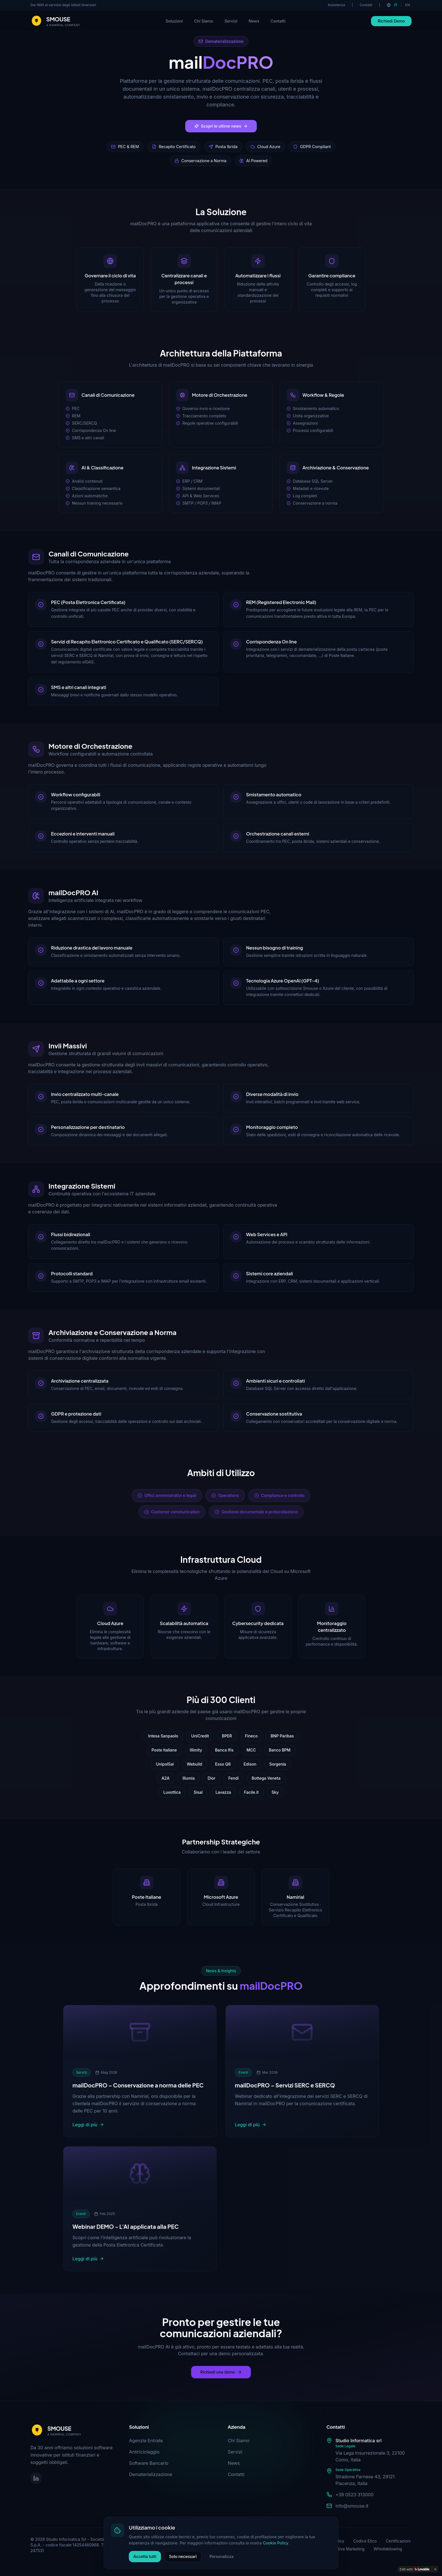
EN (407, 5)
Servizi (230, 21)
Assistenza (336, 5)
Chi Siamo (203, 21)
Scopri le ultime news (221, 126)
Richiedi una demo (221, 2372)
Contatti (366, 5)
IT (395, 5)
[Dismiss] (435, 2569)
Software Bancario (148, 2463)
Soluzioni (174, 21)
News (254, 21)
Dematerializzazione (150, 2474)
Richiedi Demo (391, 21)
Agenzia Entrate (146, 2440)
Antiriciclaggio (144, 2452)
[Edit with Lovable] (414, 2569)
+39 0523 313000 (354, 2494)
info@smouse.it (351, 2506)
